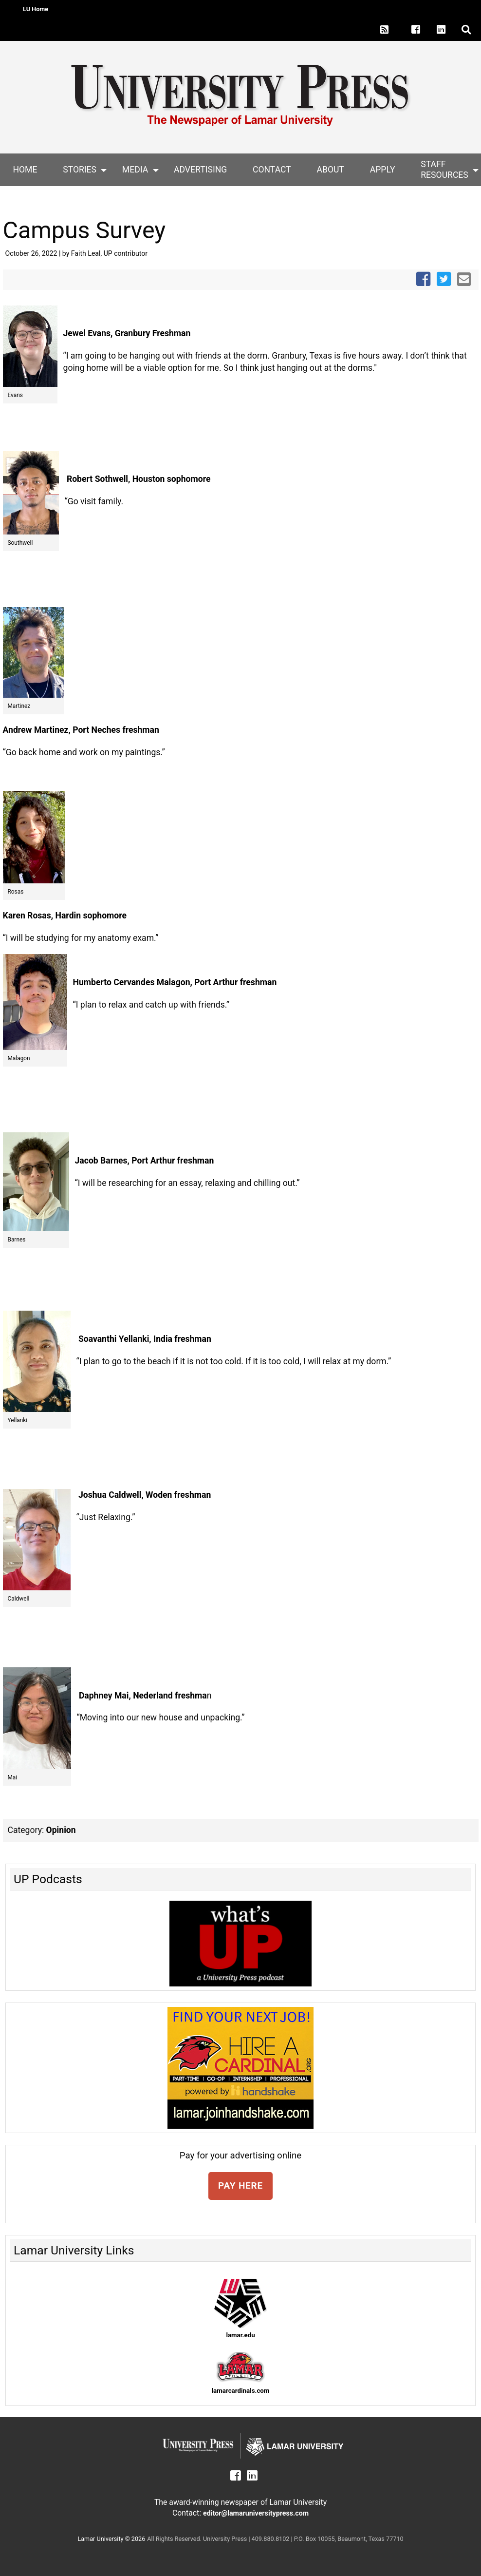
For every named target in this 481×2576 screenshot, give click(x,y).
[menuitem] (25, 169)
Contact (272, 169)
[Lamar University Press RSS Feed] (385, 30)
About (330, 169)
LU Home (35, 9)
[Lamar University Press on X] (400, 30)
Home (25, 169)
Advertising (200, 169)
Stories (79, 169)
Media (135, 169)
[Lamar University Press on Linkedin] (446, 30)
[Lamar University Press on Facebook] (421, 30)
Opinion (61, 1830)
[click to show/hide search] (467, 30)
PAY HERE (240, 2185)
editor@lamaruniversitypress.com (256, 2513)
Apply (382, 169)
